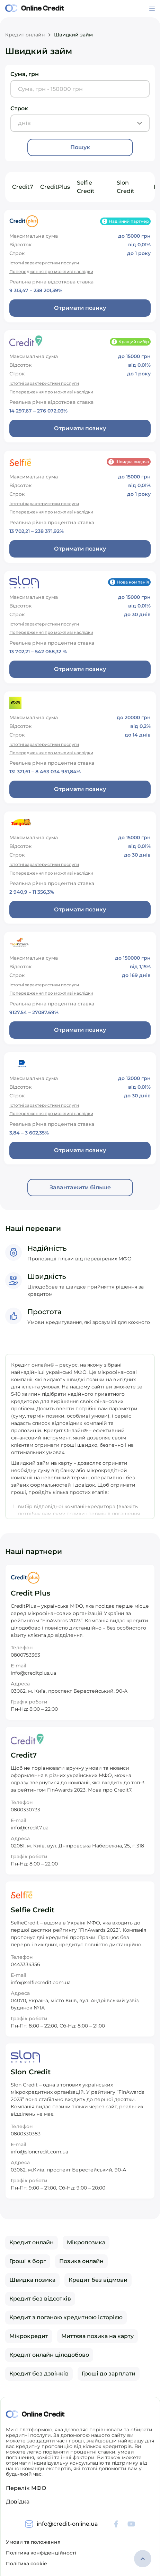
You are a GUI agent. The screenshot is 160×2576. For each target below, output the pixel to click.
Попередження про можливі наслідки (51, 271)
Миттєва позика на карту (97, 2336)
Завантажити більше (80, 1187)
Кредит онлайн (25, 35)
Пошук (80, 147)
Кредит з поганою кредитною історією (66, 2317)
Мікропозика (86, 2242)
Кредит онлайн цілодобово (49, 2355)
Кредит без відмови (98, 2280)
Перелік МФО (26, 2488)
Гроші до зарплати (108, 2373)
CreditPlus (55, 187)
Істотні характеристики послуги (44, 262)
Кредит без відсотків (40, 2298)
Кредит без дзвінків (39, 2373)
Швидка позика (32, 2280)
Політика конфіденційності (41, 2553)
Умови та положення (33, 2542)
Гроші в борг (27, 2261)
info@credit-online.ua (67, 2523)
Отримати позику (80, 308)
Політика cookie (26, 2563)
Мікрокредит (28, 2336)
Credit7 (22, 187)
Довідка (17, 2501)
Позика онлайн (81, 2261)
